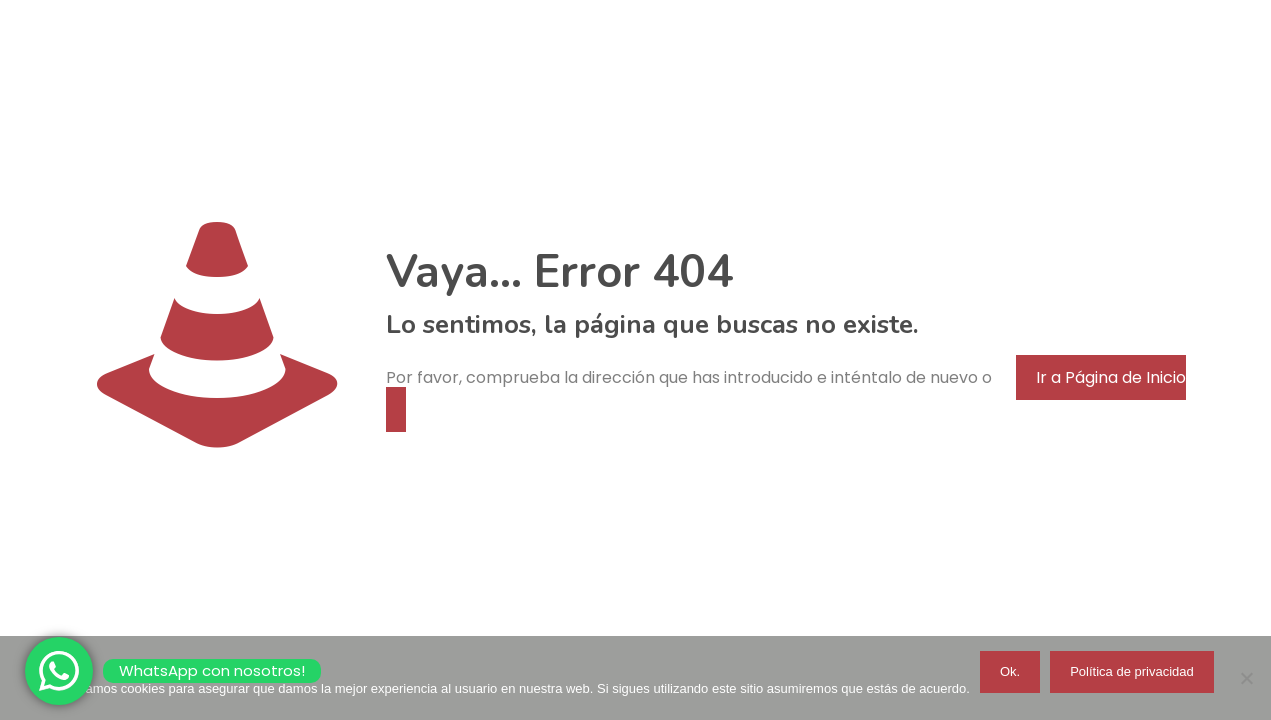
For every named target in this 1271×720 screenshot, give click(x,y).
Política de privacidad (1132, 671)
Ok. (1010, 671)
